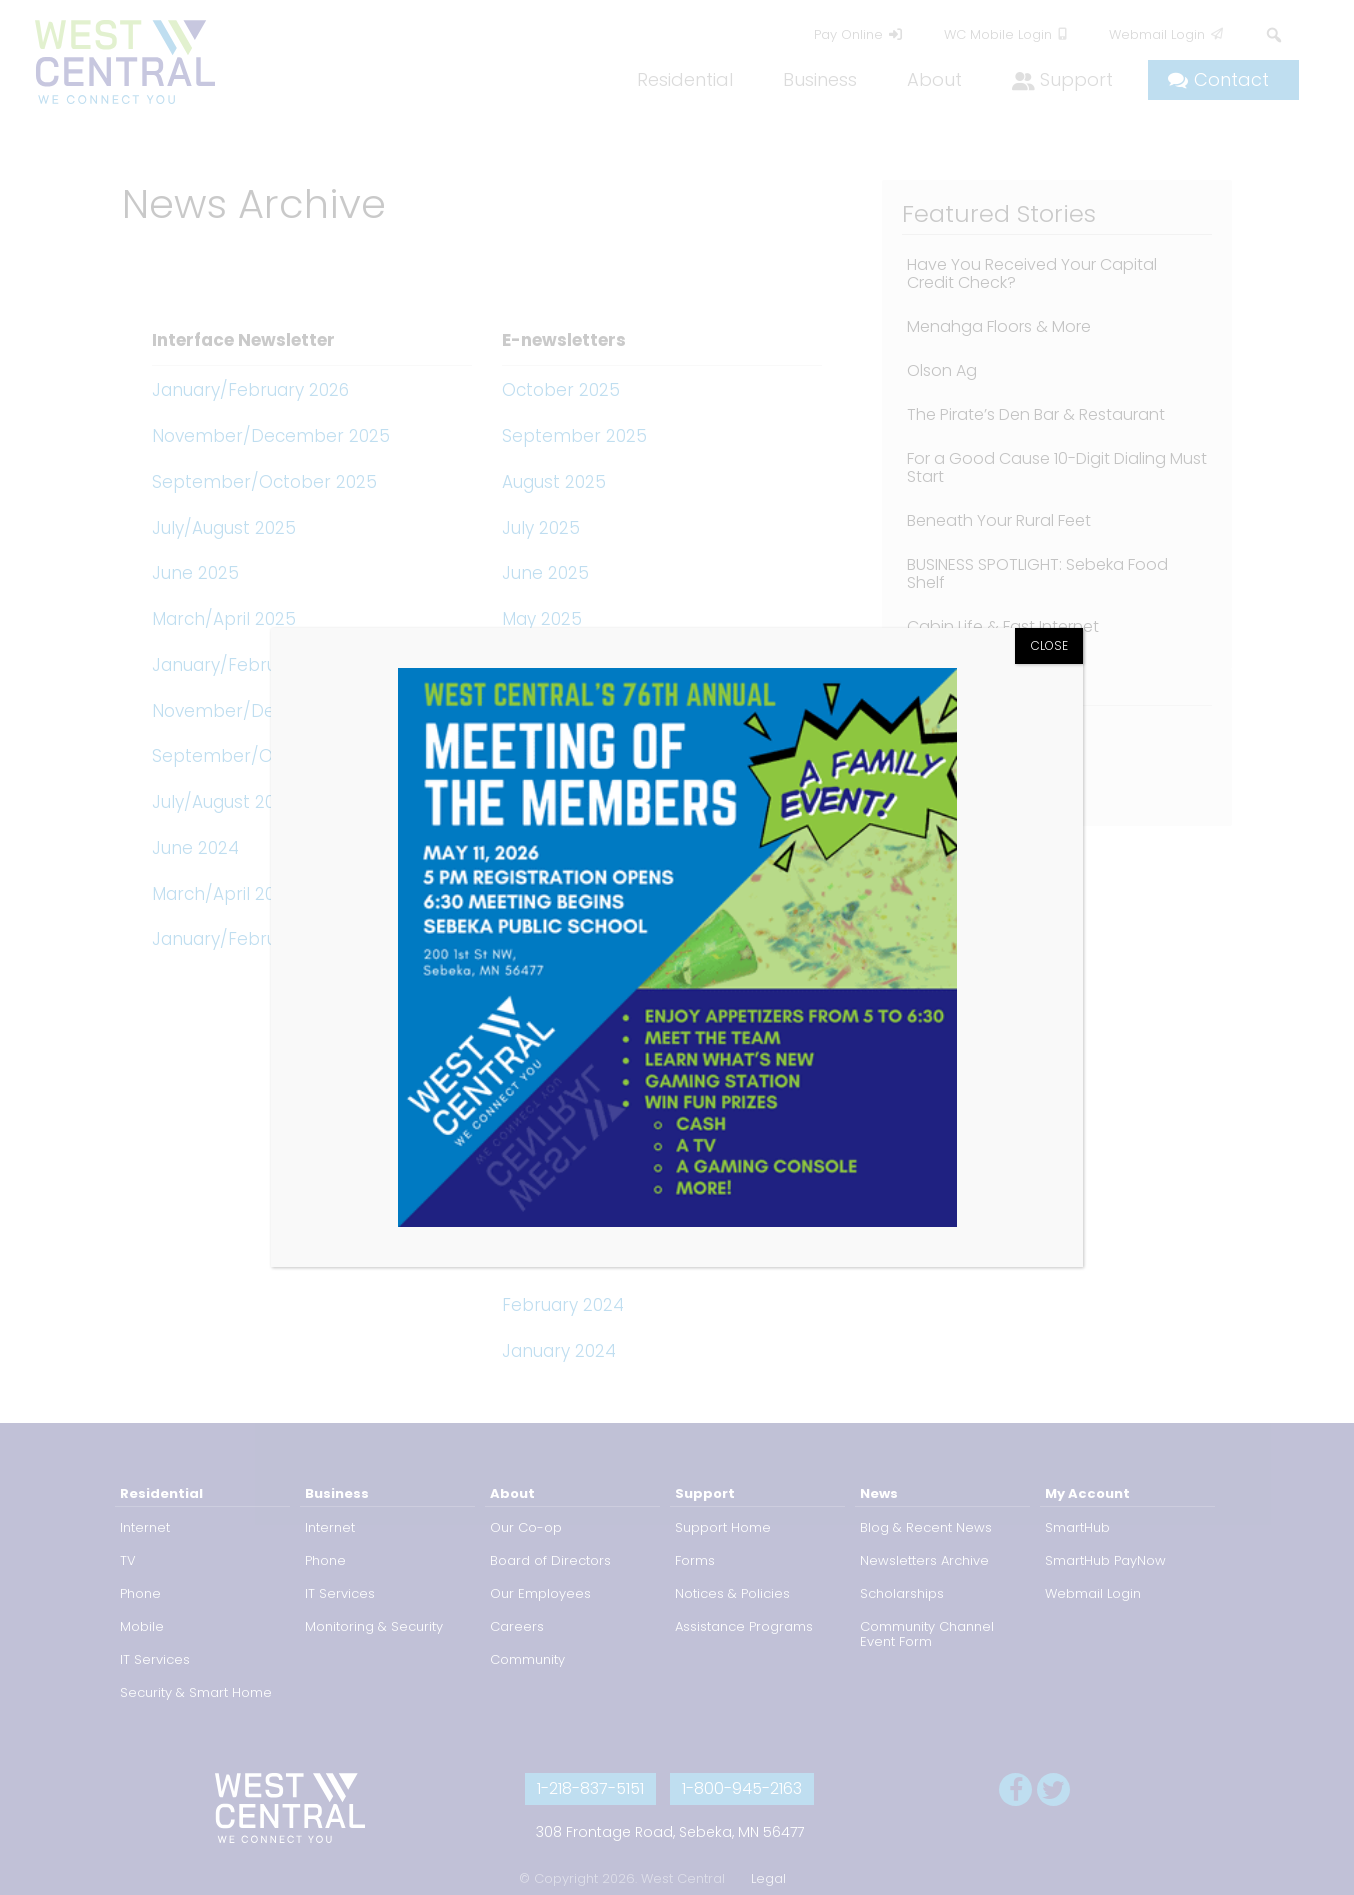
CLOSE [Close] (1049, 645)
